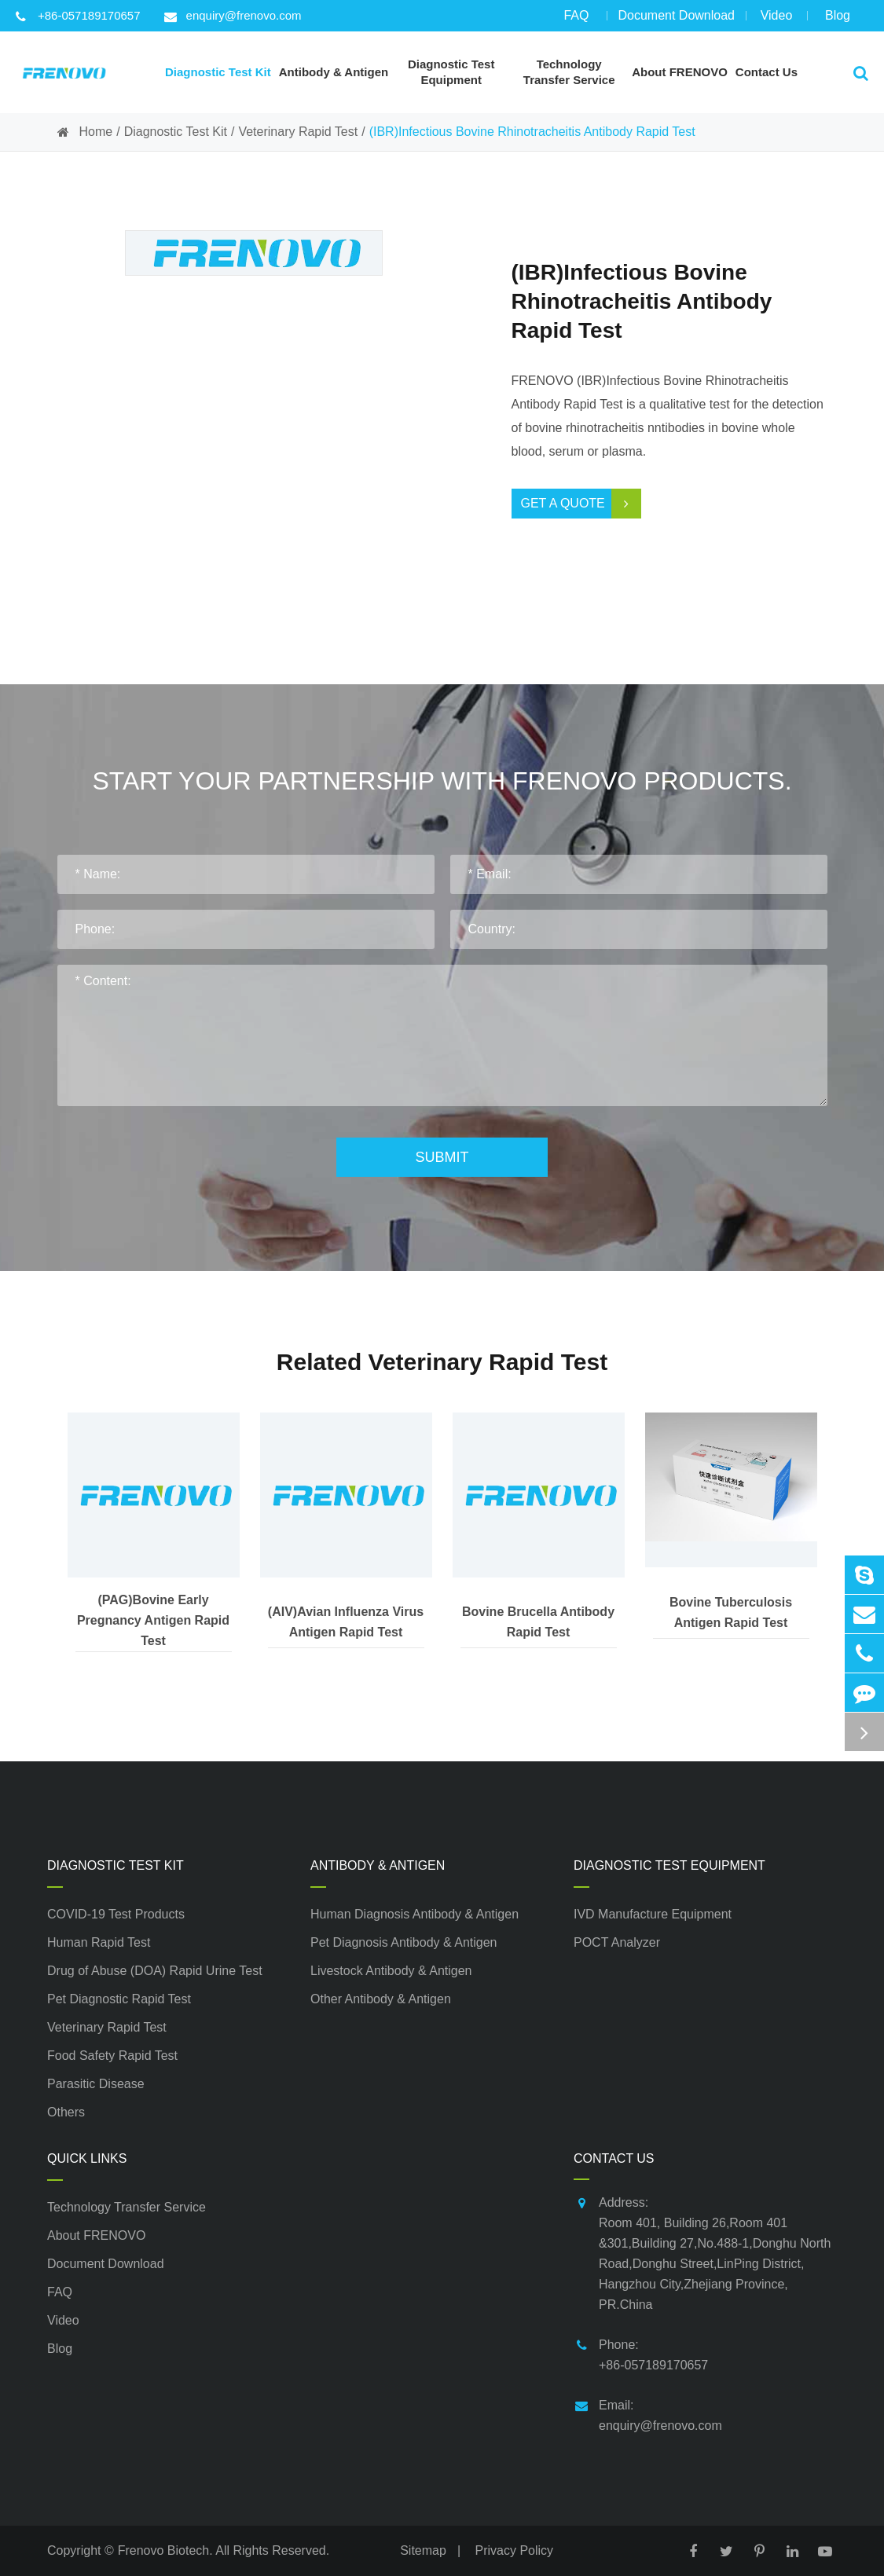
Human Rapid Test (98, 1942)
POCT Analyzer (617, 1942)
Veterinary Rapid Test (298, 131)
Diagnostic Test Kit (175, 131)
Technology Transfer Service (126, 2207)
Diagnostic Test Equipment (669, 1865)
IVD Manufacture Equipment (653, 1914)
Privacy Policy (514, 2550)
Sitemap (423, 2550)
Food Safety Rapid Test (112, 2055)
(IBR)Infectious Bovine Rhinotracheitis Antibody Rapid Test (532, 131)
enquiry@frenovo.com (233, 15)
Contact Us (614, 2158)
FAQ (576, 20)
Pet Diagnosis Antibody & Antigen (403, 1942)
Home (96, 131)
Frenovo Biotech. (165, 2550)
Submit (441, 1157)
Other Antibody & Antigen (380, 1999)
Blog (837, 20)
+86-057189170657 (78, 15)
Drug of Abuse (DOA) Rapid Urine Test (154, 1970)
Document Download (676, 20)
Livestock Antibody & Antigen (390, 1970)
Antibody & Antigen (377, 1865)
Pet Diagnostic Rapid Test (119, 1999)
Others (66, 2112)
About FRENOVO (96, 2235)
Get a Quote (581, 503)
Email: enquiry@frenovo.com (648, 2413)
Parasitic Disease (96, 2083)
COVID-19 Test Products (116, 1914)
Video (776, 20)
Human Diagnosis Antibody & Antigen (414, 1914)
